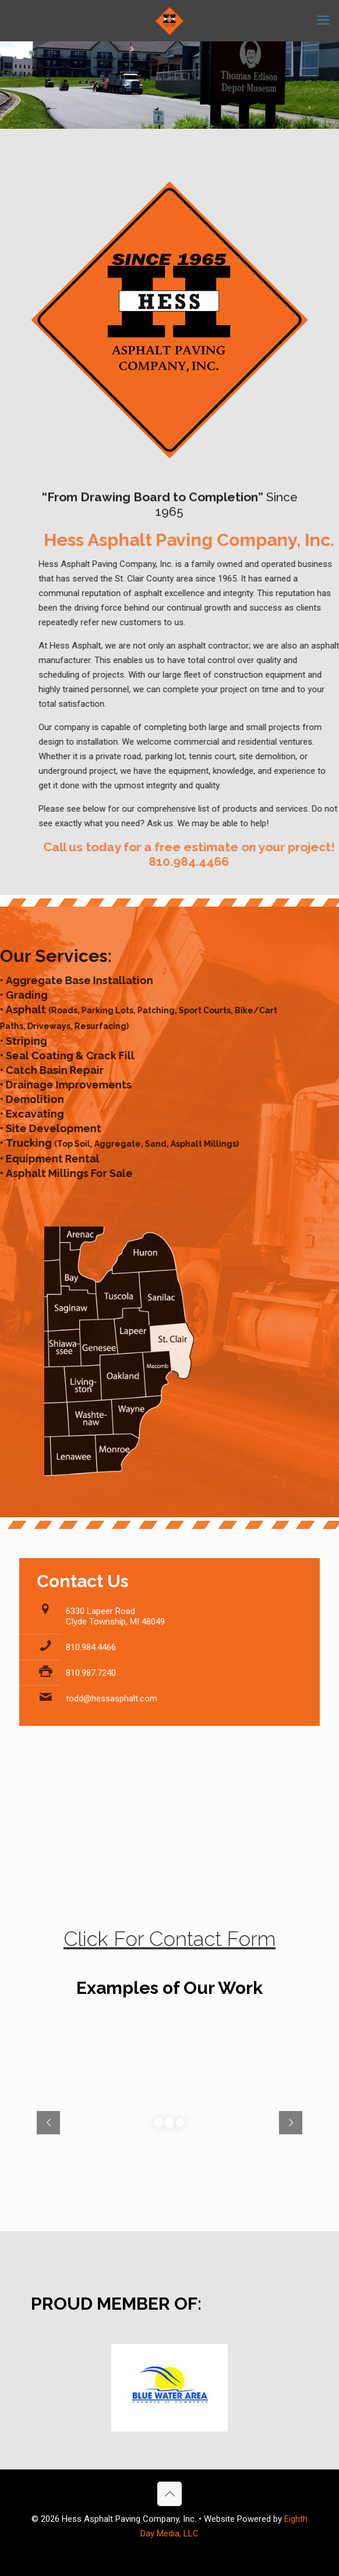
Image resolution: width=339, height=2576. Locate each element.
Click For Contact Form (169, 1943)
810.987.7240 (91, 1673)
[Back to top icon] (169, 2494)
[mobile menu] (323, 20)
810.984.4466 (91, 1647)
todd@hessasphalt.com (111, 1698)
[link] (169, 2387)
